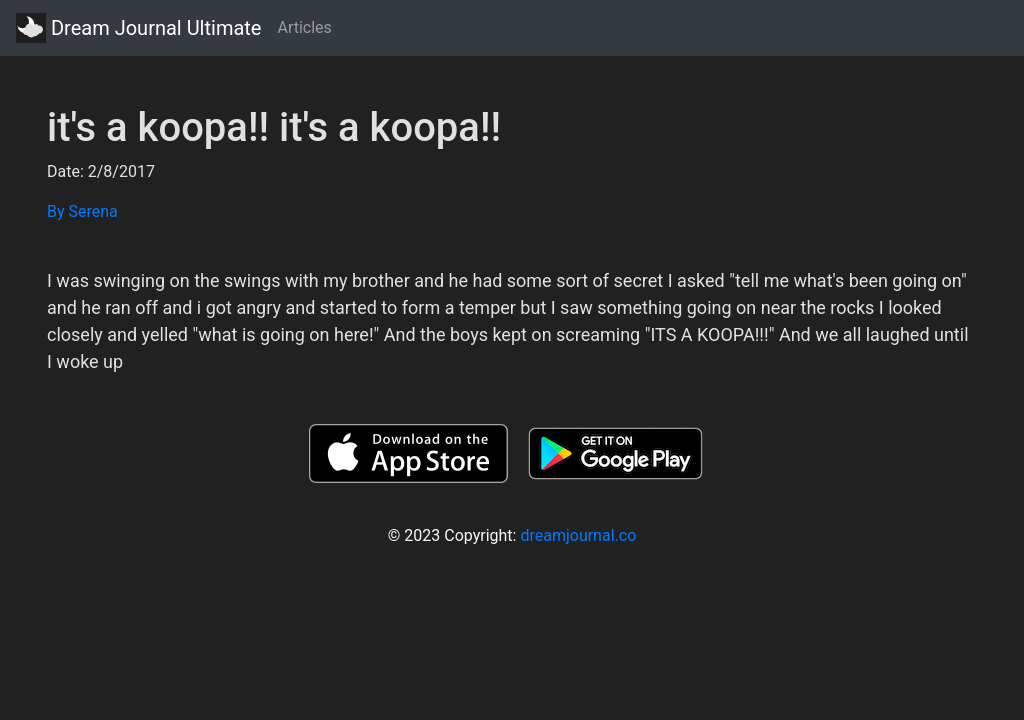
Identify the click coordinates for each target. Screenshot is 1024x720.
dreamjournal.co (578, 535)
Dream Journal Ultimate (138, 28)
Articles (304, 27)
